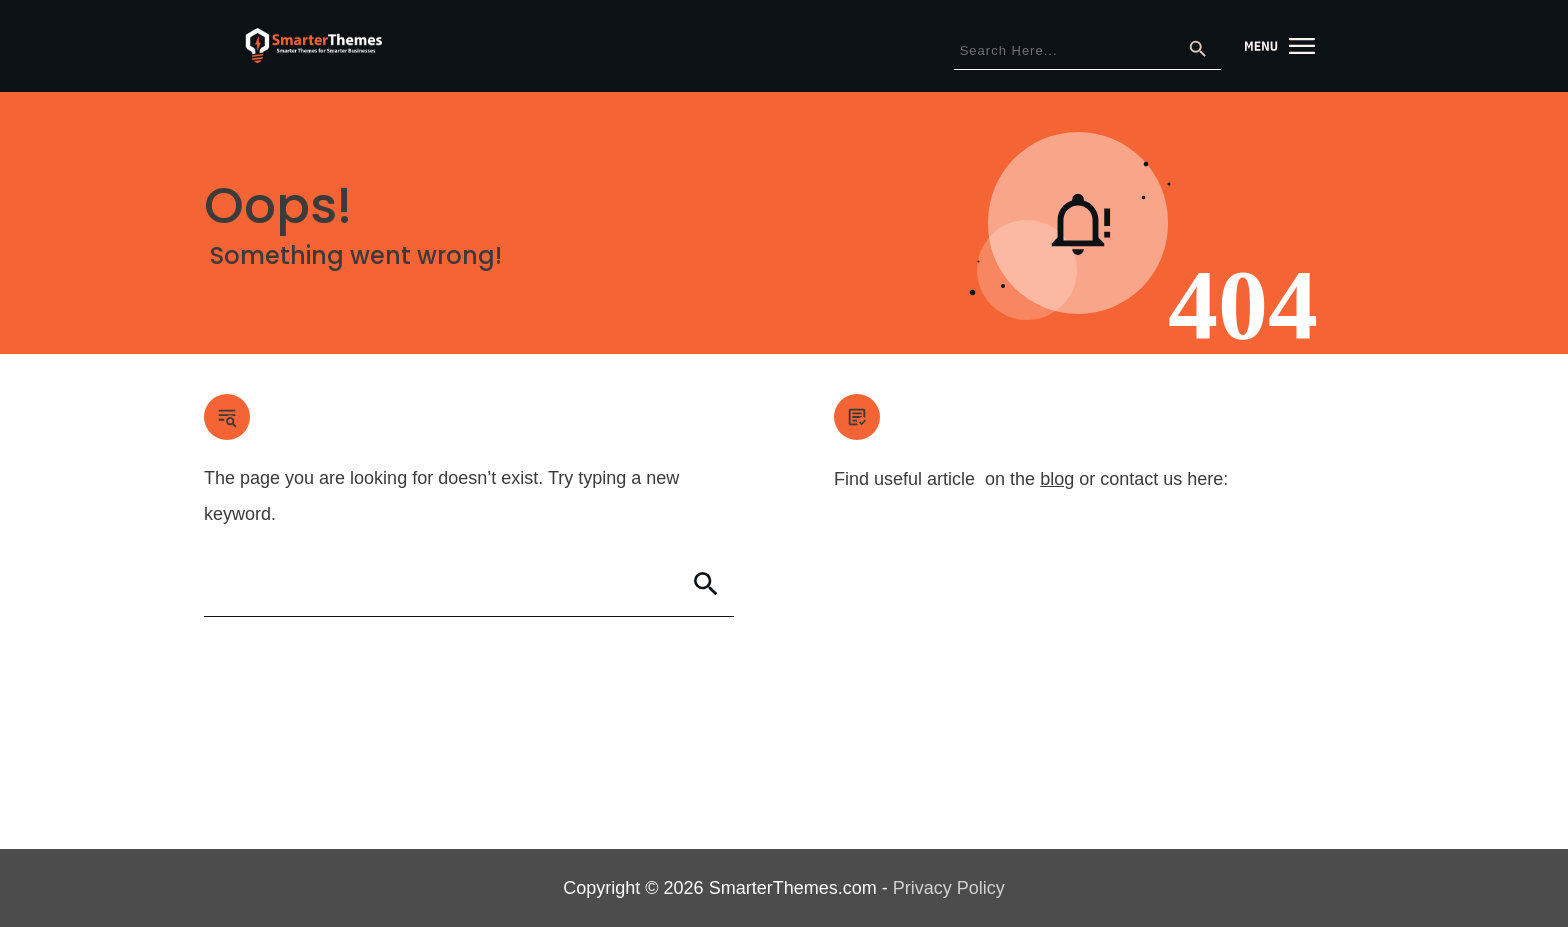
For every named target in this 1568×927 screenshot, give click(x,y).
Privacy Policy (949, 888)
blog (1057, 479)
